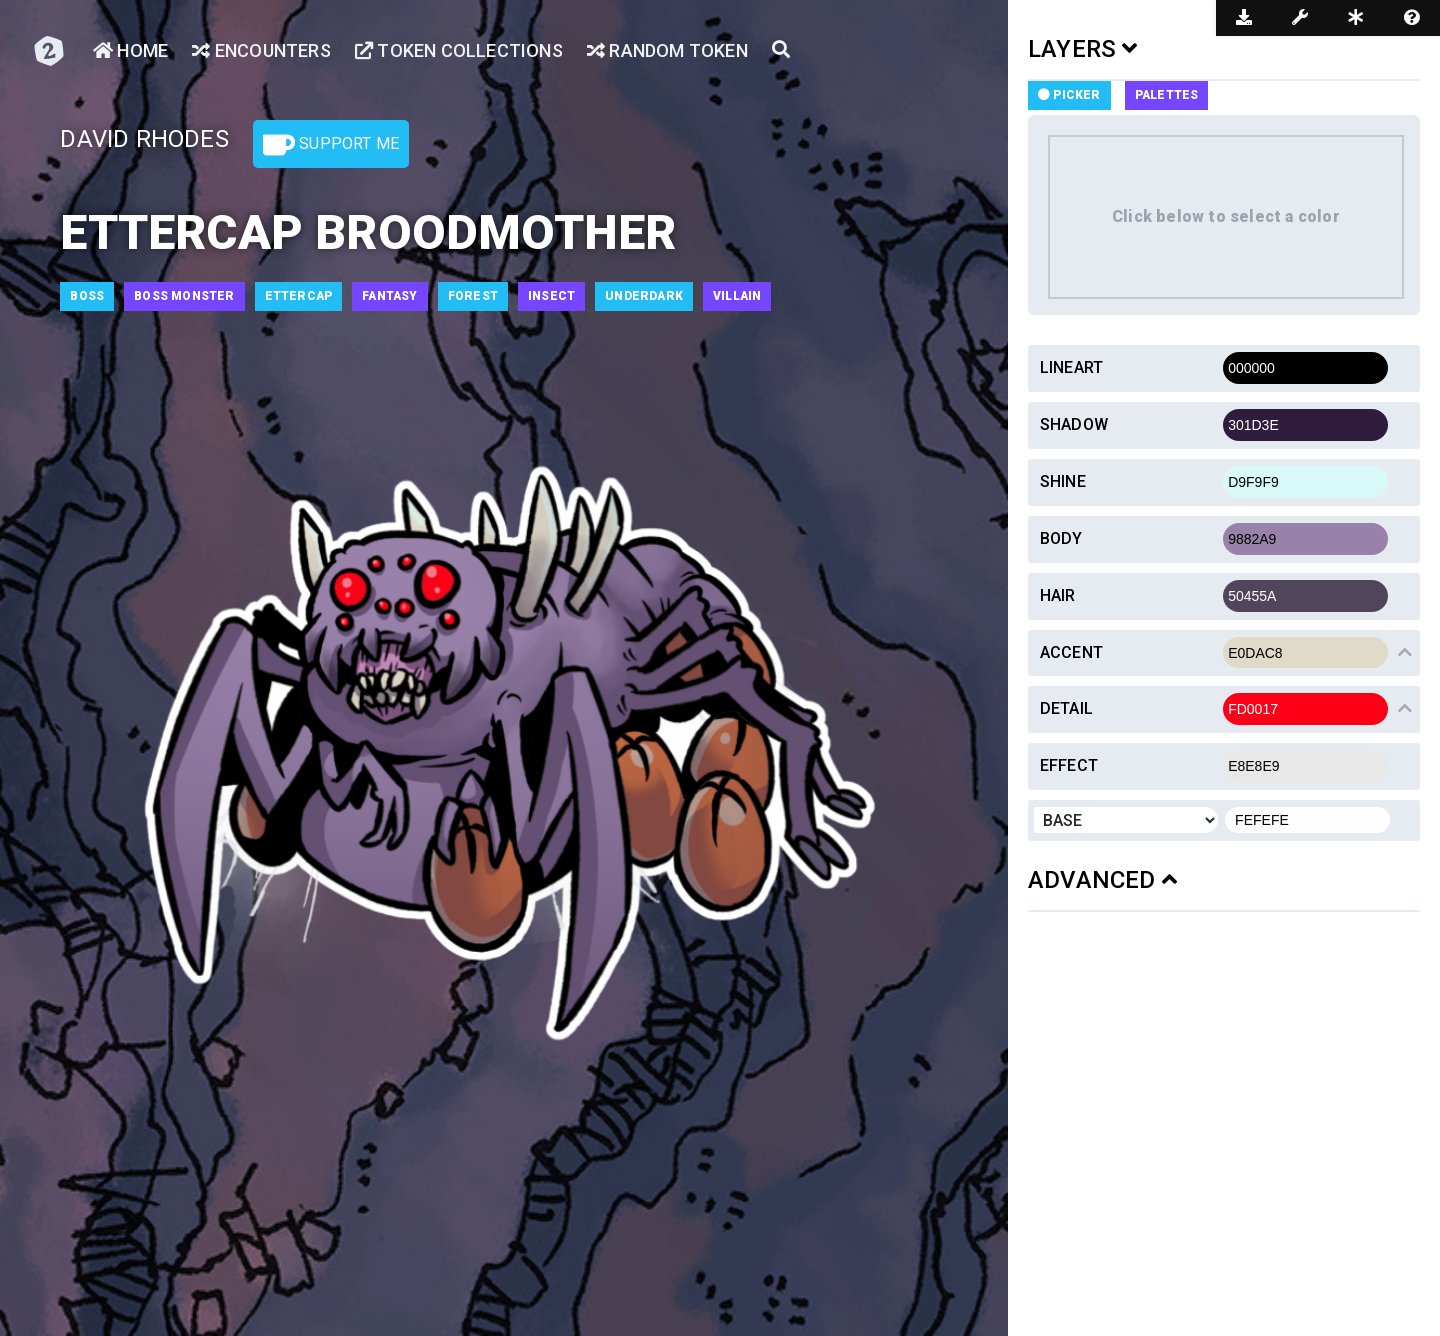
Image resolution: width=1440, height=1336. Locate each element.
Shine (1063, 481)
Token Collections (459, 50)
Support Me (331, 145)
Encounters (261, 50)
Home (130, 50)
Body (1061, 538)
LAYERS (1083, 49)
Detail (1066, 708)
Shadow (1074, 424)
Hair (1058, 595)
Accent (1071, 652)
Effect (1069, 765)
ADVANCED (1102, 880)
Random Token (667, 50)
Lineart (1071, 367)
